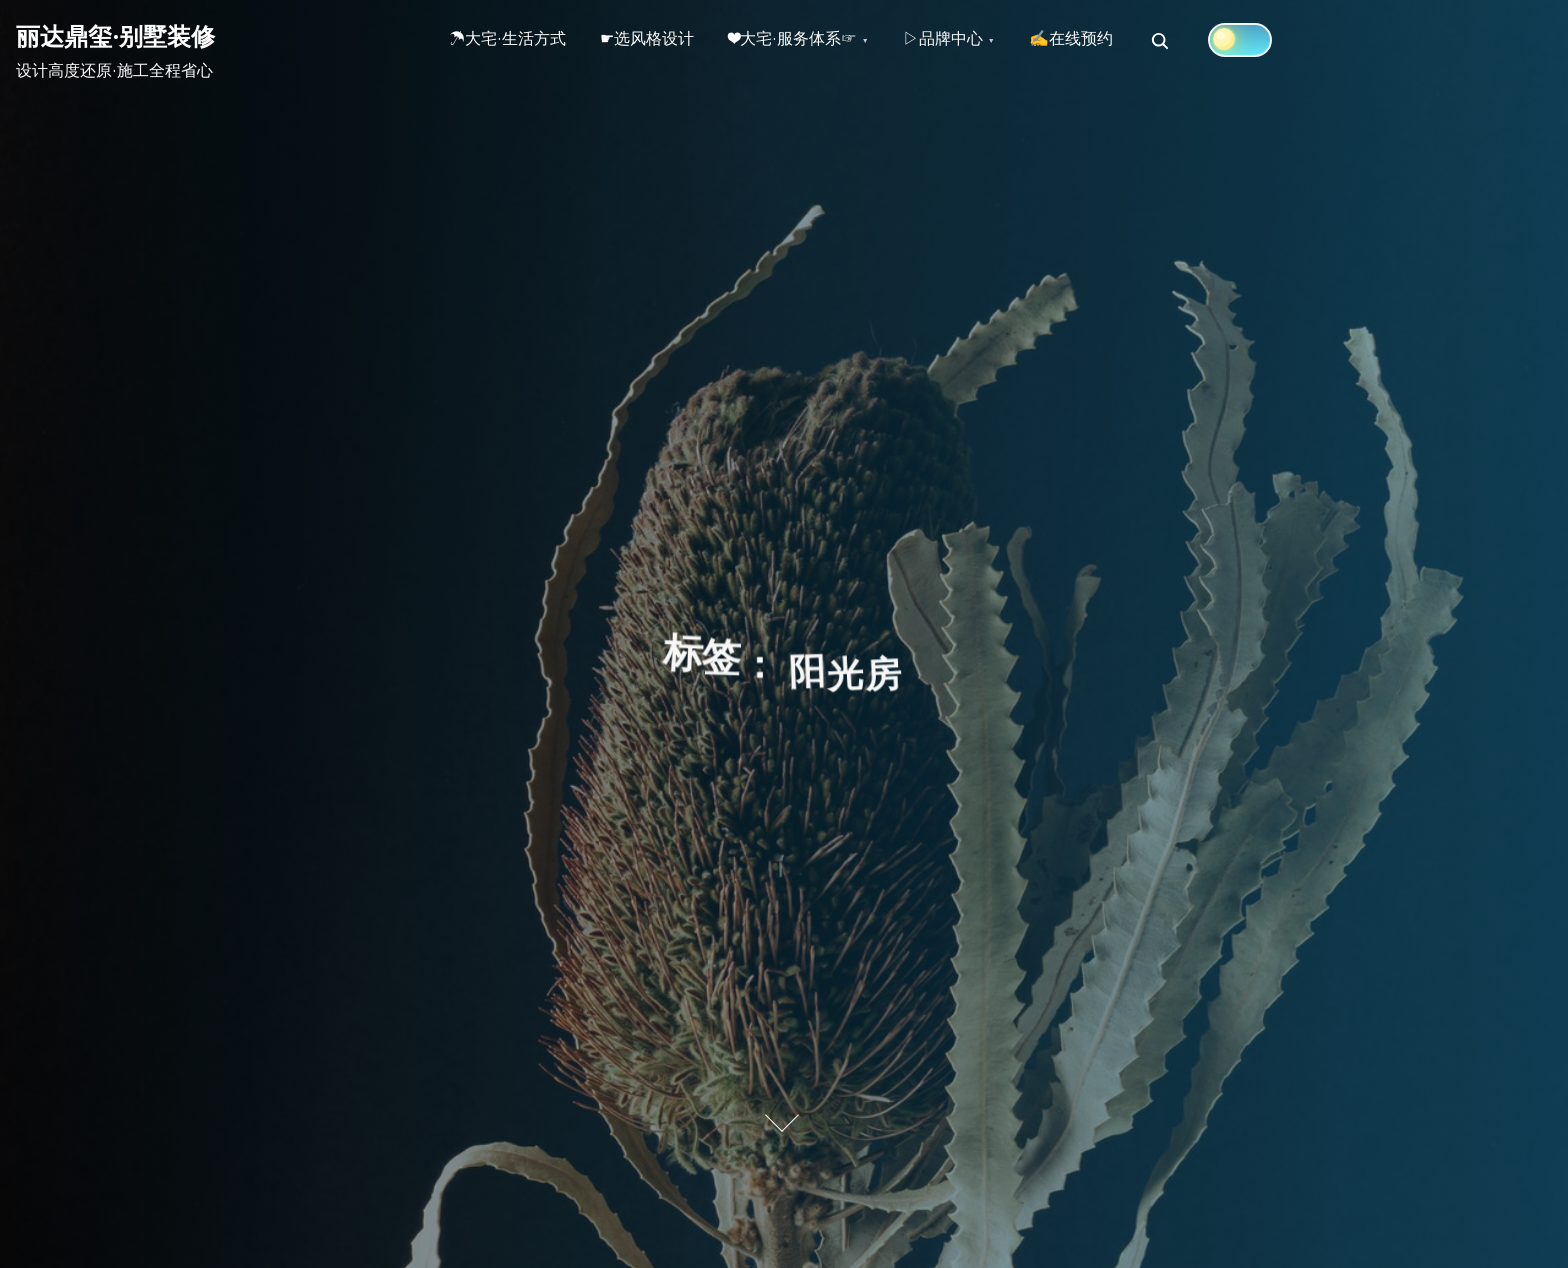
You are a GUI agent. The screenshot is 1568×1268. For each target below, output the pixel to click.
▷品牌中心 (963, 41)
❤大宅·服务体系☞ (807, 41)
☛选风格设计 (656, 41)
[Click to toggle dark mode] (1269, 40)
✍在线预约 (1097, 41)
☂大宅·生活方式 (510, 41)
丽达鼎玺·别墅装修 (115, 36)
